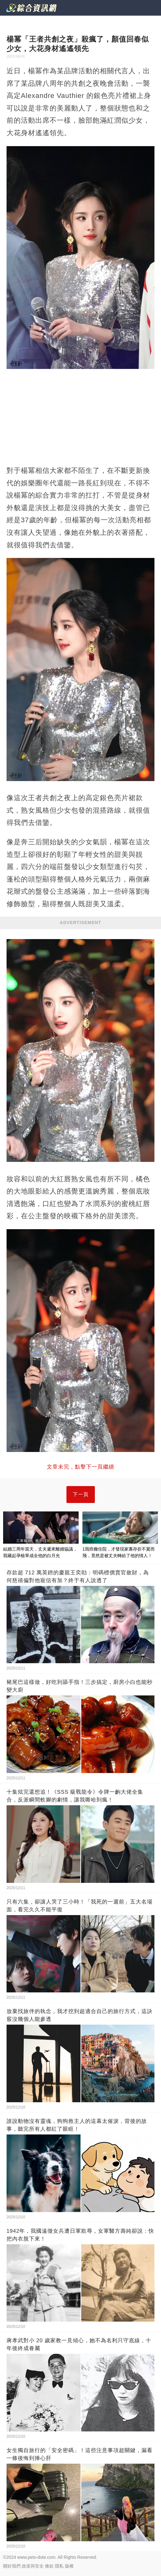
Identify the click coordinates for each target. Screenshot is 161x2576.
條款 (49, 2565)
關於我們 (12, 2565)
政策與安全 (33, 2565)
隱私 (59, 2565)
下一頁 (81, 1494)
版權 (69, 2565)
